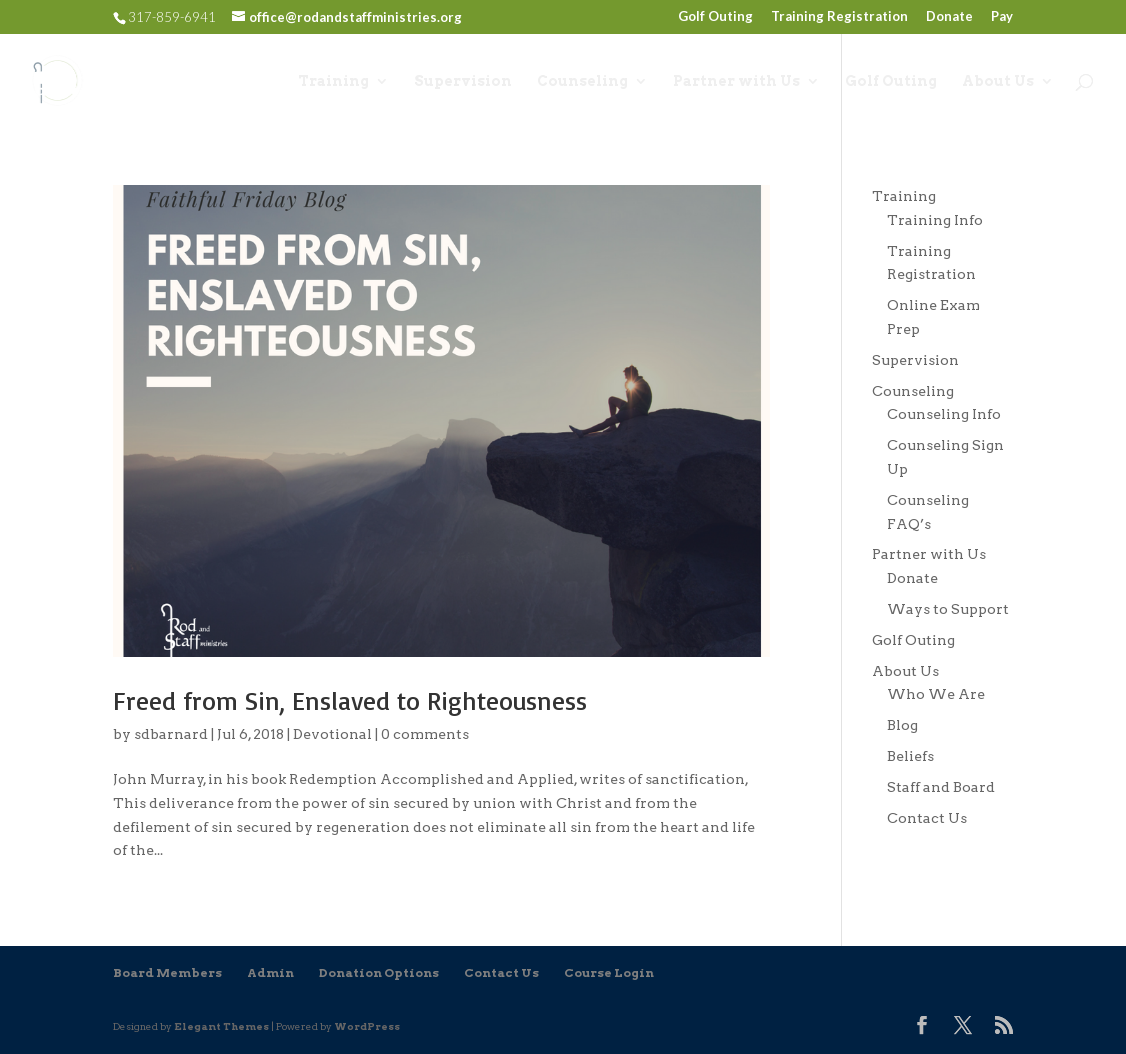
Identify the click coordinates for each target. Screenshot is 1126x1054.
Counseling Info (944, 414)
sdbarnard (171, 734)
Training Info (935, 220)
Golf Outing (715, 17)
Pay (1002, 17)
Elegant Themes (221, 1026)
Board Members (167, 972)
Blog (902, 725)
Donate (949, 17)
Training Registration (839, 17)
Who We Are (936, 694)
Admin (270, 972)
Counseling (582, 81)
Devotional (332, 734)
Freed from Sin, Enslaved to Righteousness (350, 700)
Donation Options (379, 972)
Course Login (609, 972)
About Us (998, 81)
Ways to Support (948, 609)
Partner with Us (736, 81)
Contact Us (927, 818)
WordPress (367, 1026)
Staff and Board (941, 787)
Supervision (463, 81)
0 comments (425, 734)
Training (333, 81)
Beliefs (910, 756)
